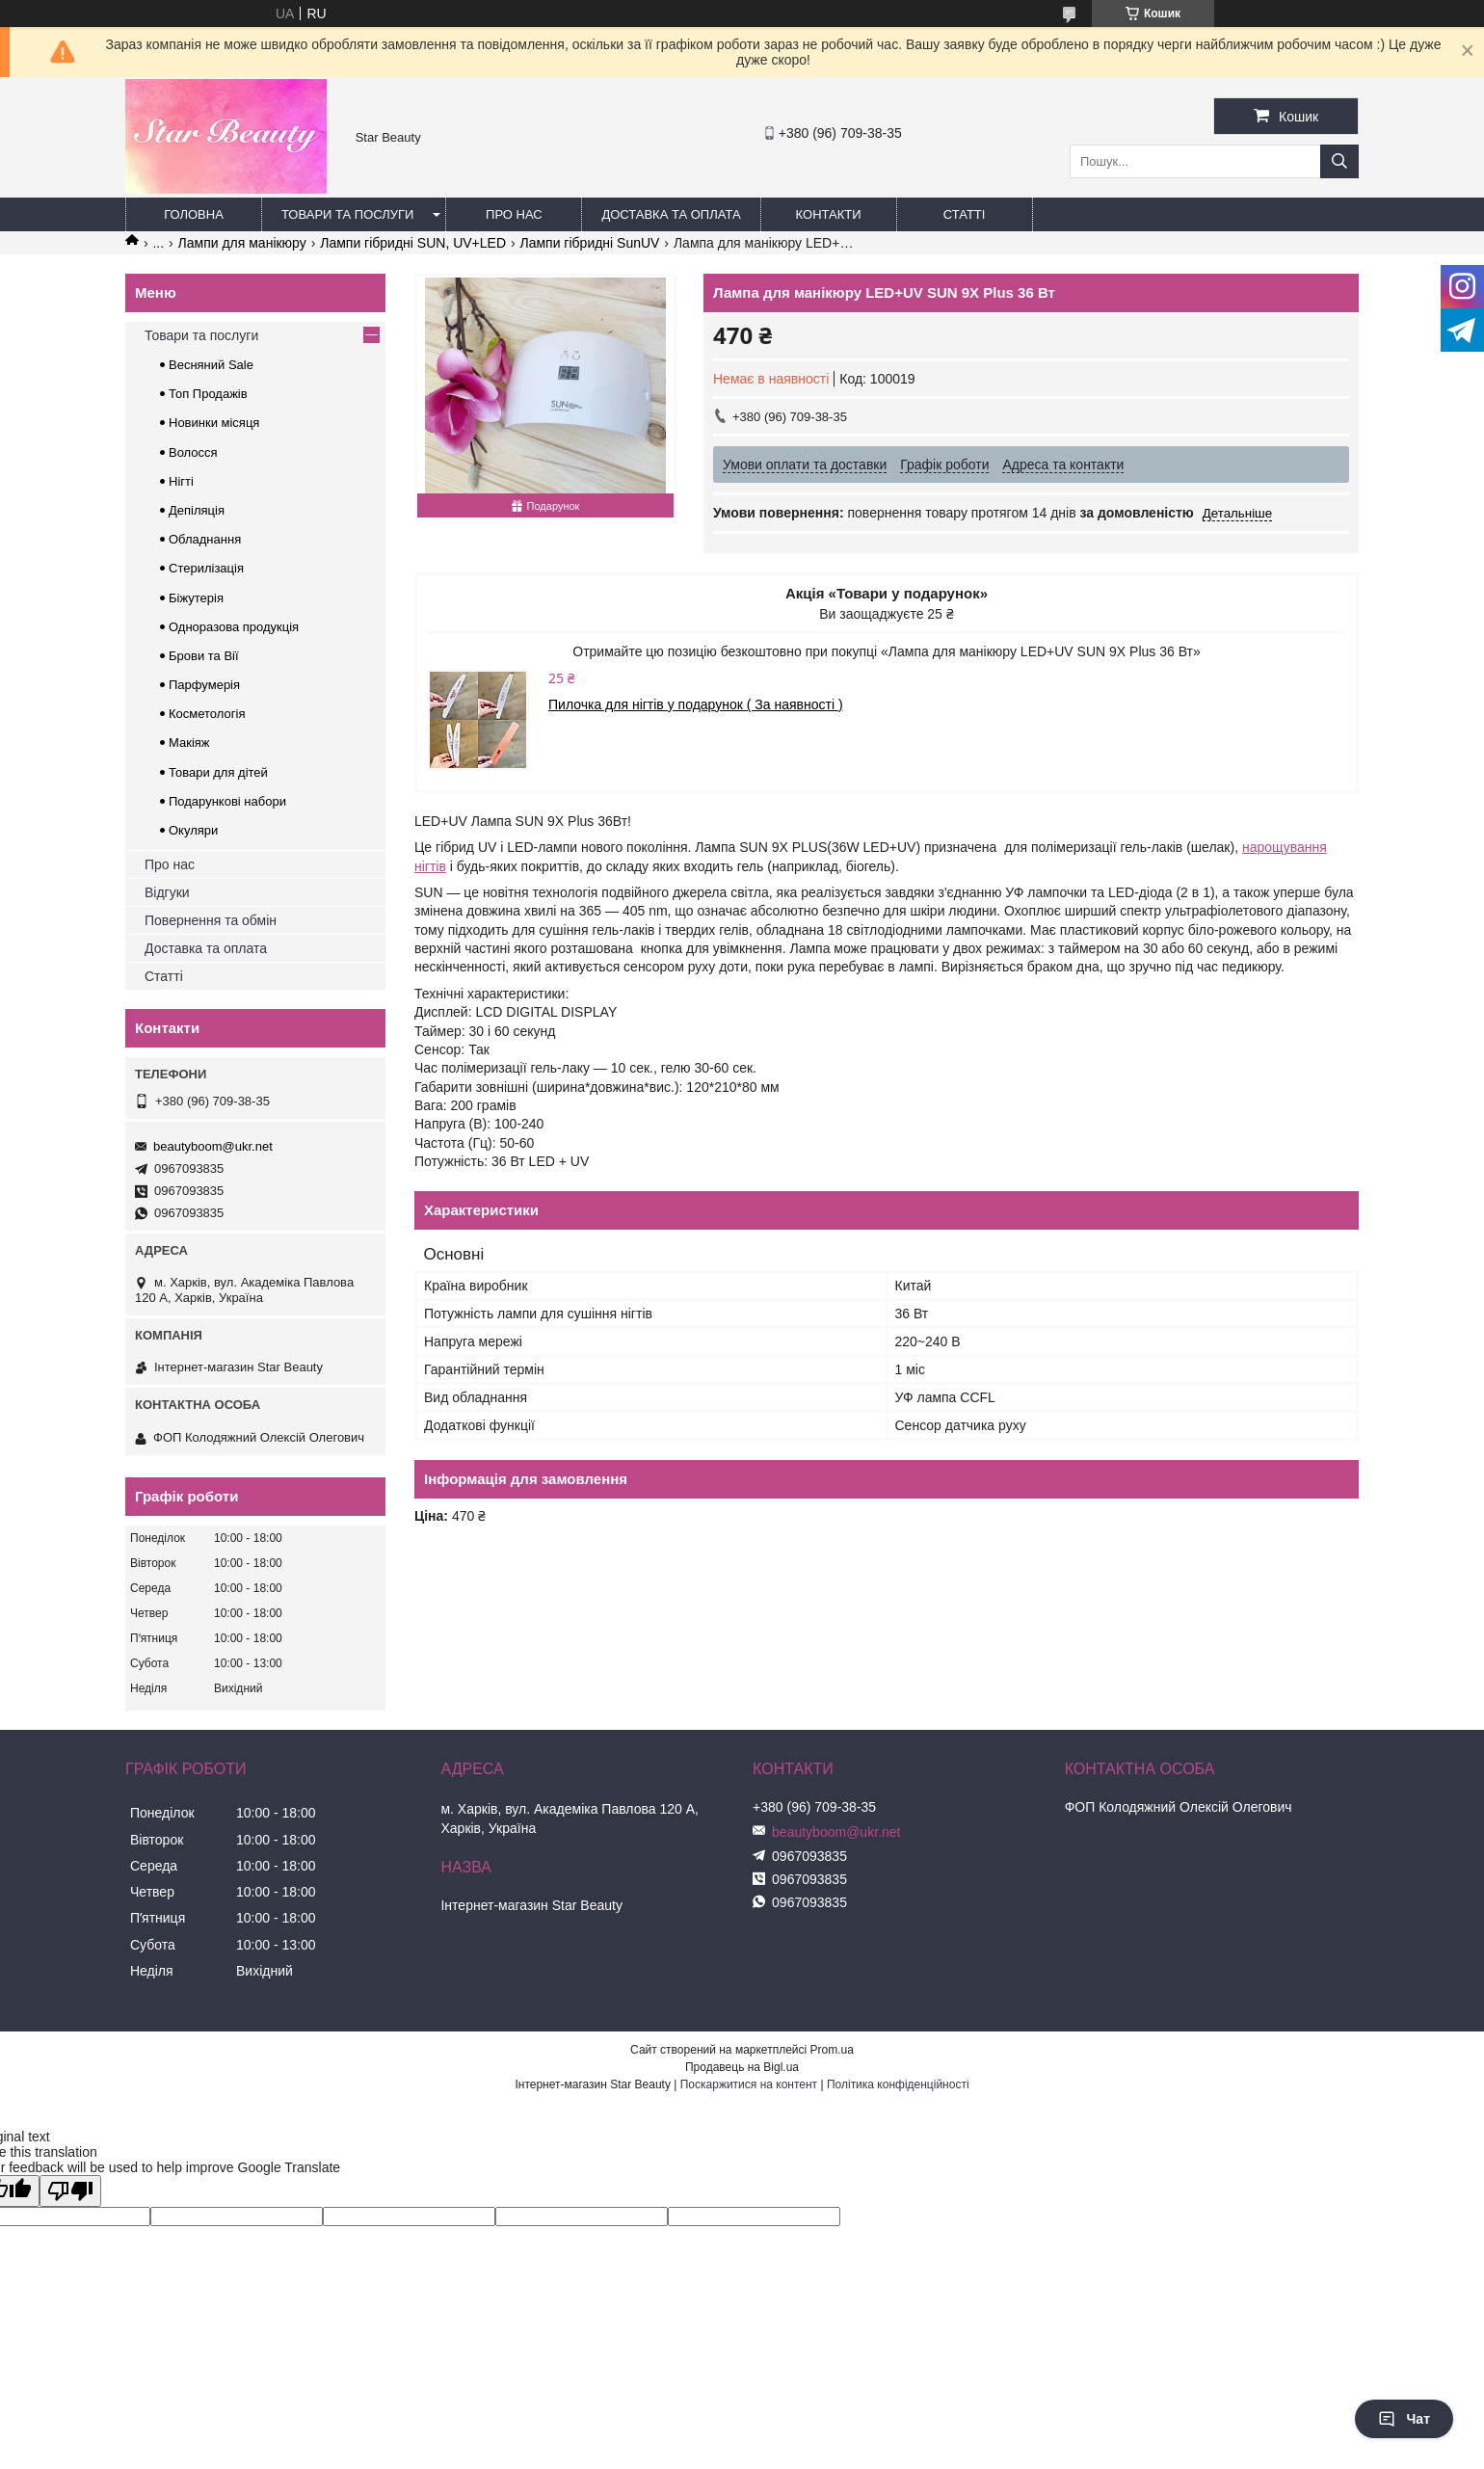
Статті (964, 214)
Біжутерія (196, 598)
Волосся (193, 452)
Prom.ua (832, 2050)
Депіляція (197, 510)
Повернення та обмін (211, 920)
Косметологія (207, 713)
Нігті (181, 481)
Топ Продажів (208, 393)
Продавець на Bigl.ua (742, 2067)
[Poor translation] (70, 2191)
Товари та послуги (347, 214)
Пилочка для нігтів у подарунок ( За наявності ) (695, 704)
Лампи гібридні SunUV (589, 243)
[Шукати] (1339, 161)
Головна (194, 214)
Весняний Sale (211, 365)
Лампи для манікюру (242, 243)
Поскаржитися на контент (748, 2084)
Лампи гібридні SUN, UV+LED (413, 243)
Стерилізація (206, 568)
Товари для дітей (218, 772)
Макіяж (189, 742)
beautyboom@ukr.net (213, 1146)
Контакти (828, 214)
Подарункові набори (227, 801)
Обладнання (205, 539)
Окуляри (193, 830)
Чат (1404, 2419)
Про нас (514, 214)
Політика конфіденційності (898, 2084)
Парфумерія (204, 684)
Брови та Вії (204, 656)
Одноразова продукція (234, 627)
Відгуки (167, 892)
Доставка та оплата (670, 214)
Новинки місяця (214, 422)
